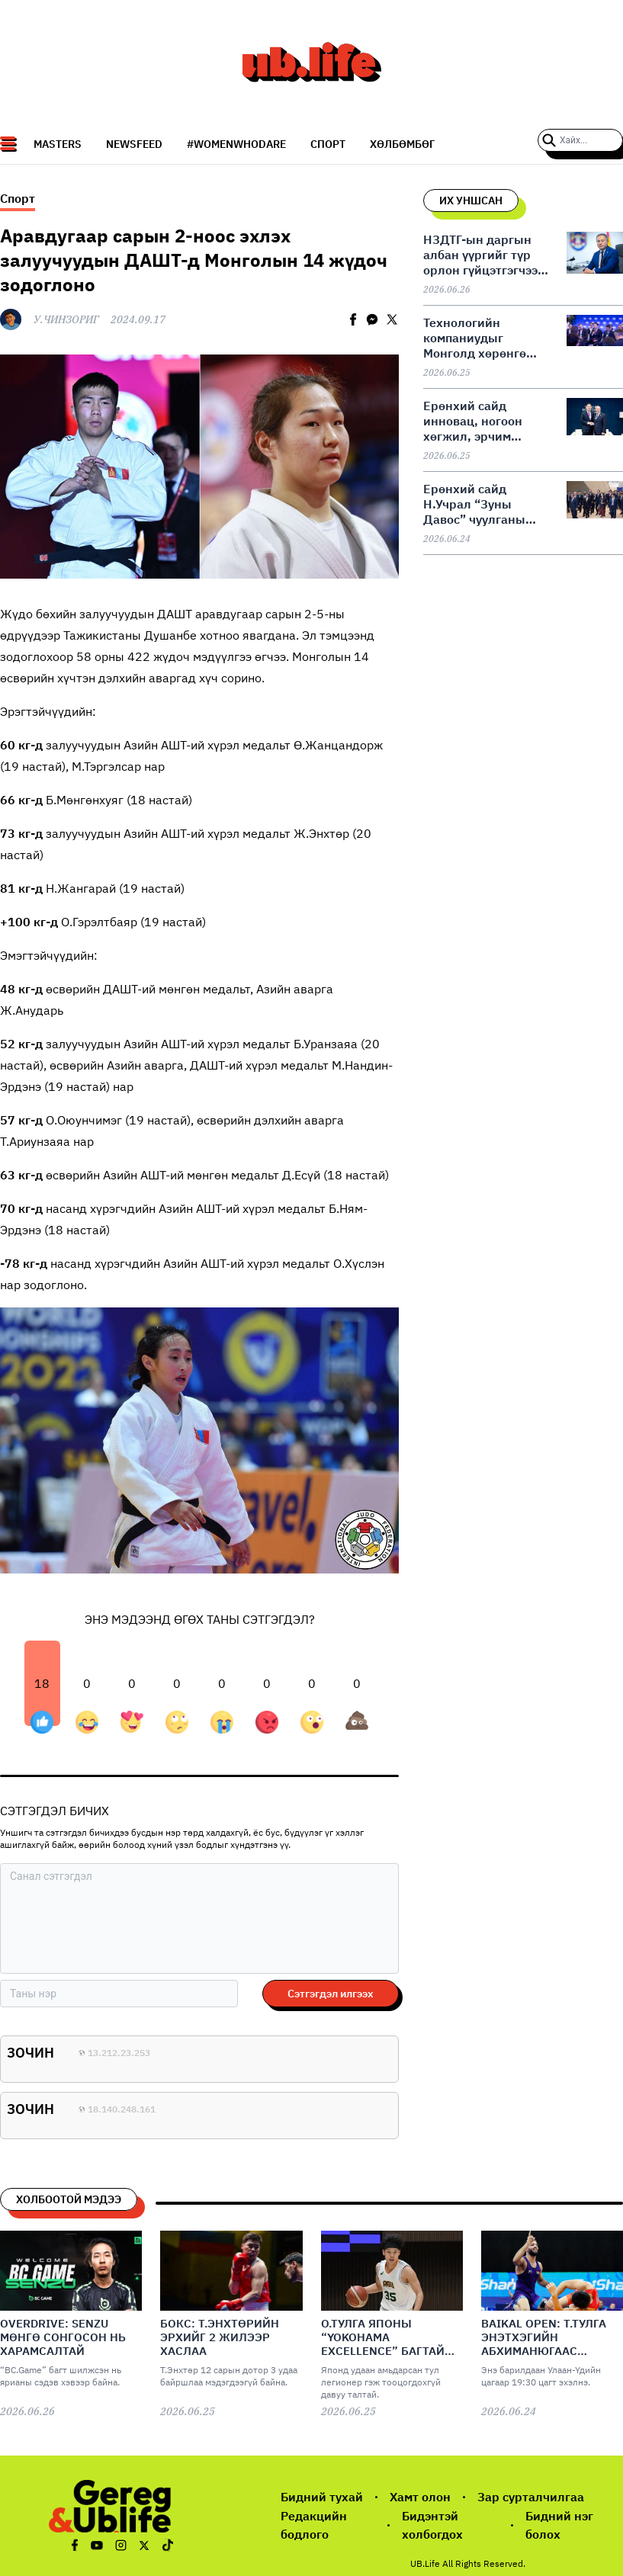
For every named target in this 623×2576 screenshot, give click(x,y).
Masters (58, 144)
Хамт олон (420, 2496)
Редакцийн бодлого (314, 2525)
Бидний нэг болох (559, 2525)
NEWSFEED (134, 144)
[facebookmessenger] (372, 319)
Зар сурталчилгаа (530, 2496)
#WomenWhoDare (236, 144)
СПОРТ (327, 144)
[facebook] (353, 319)
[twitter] (392, 319)
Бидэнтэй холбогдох (432, 2525)
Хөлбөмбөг (402, 144)
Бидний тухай (322, 2496)
